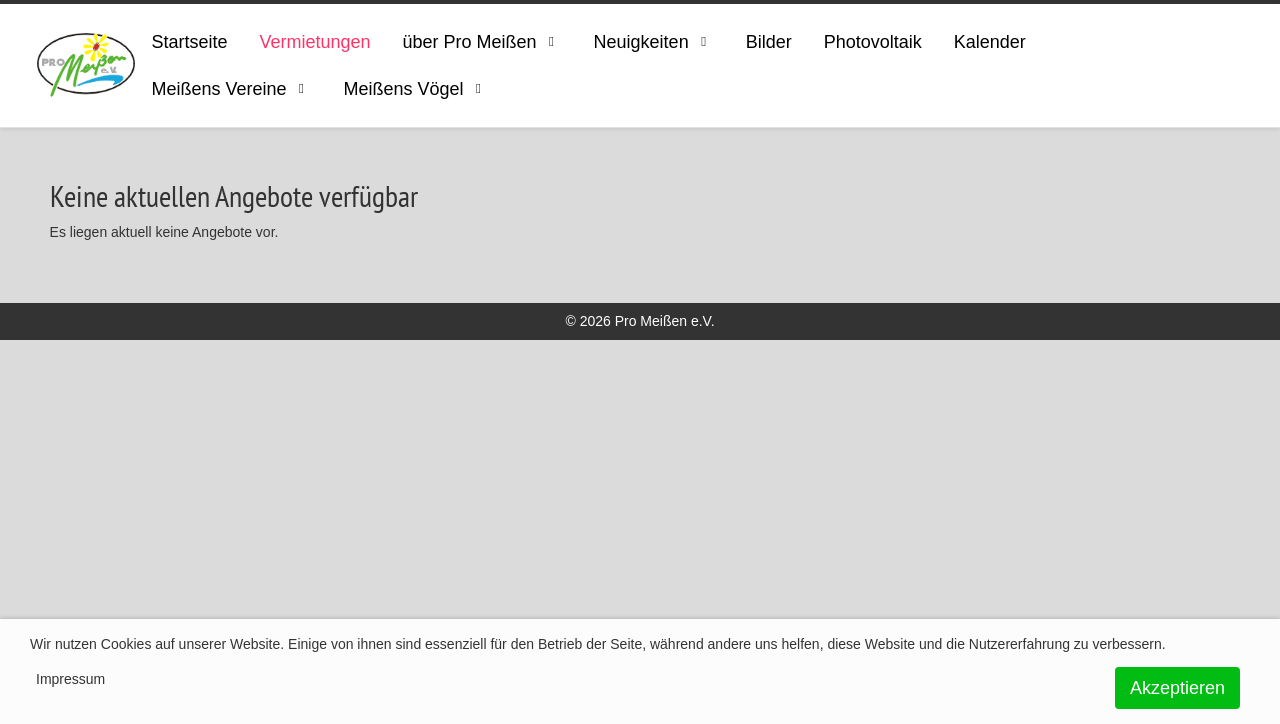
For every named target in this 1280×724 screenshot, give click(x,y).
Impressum (70, 679)
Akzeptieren (1177, 688)
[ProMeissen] (86, 65)
